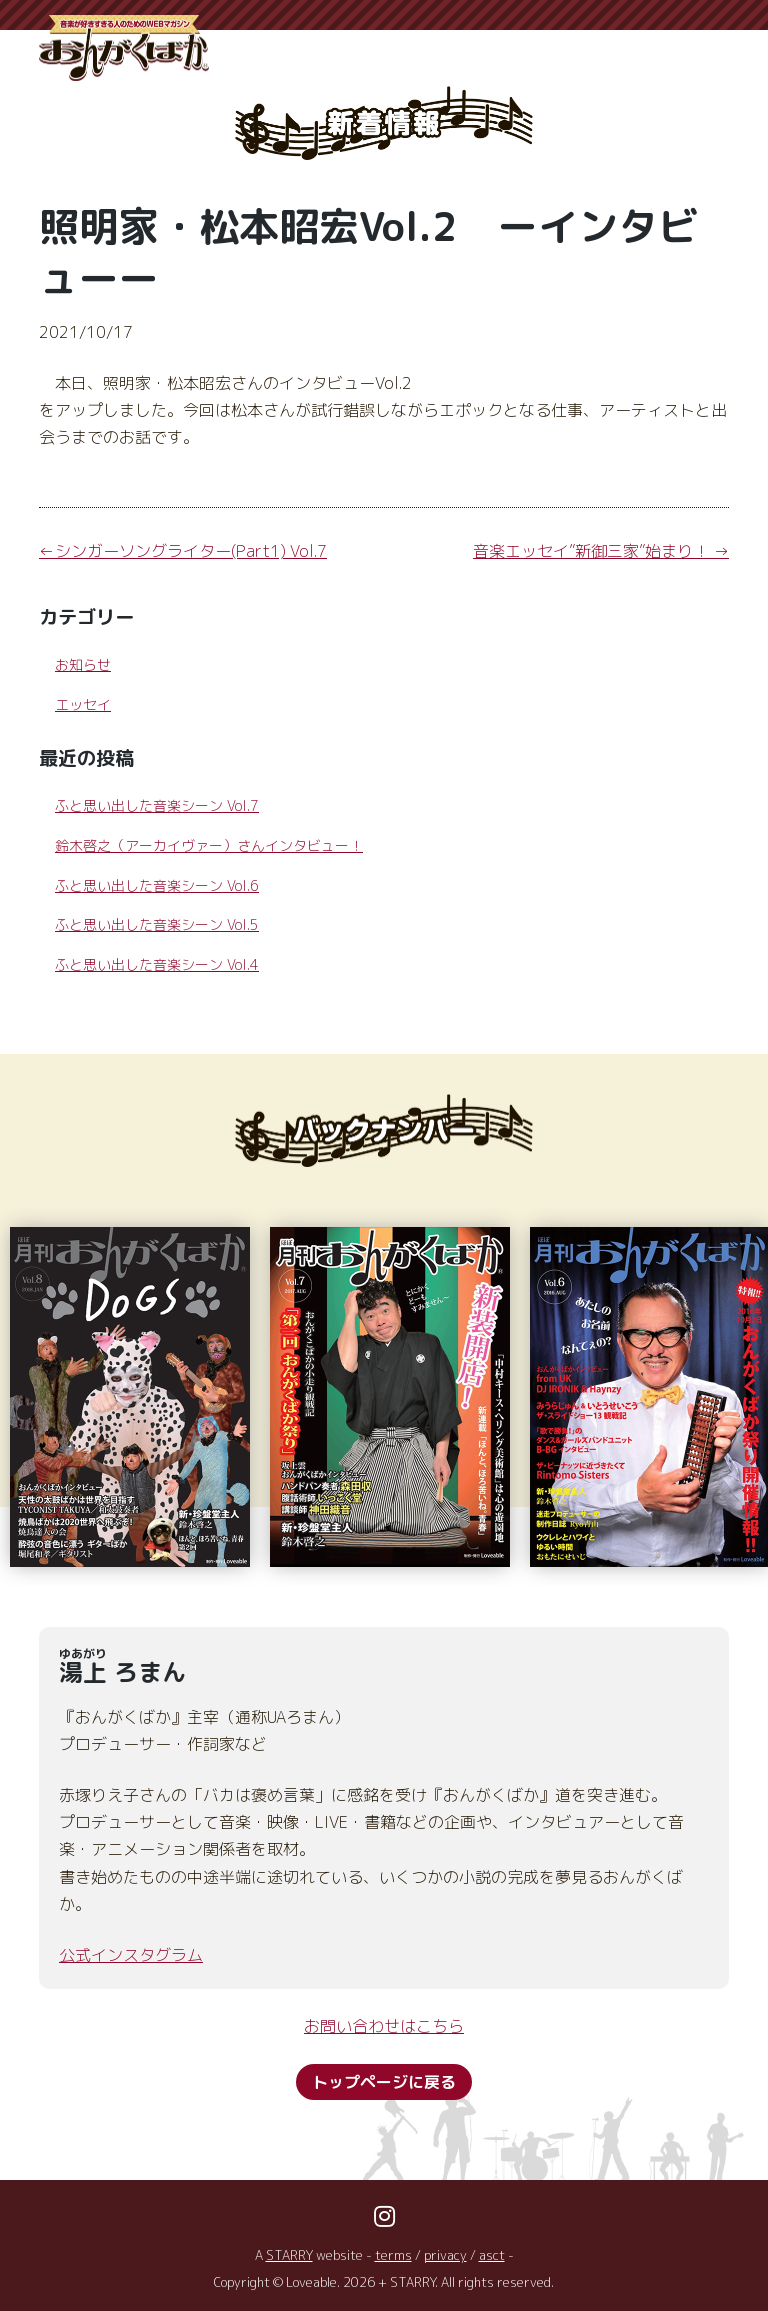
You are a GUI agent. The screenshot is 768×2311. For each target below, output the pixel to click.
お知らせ (83, 664)
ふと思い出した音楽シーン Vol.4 (157, 964)
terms (393, 2255)
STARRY (289, 2255)
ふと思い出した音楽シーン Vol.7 (157, 805)
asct (492, 2255)
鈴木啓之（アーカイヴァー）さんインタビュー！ (209, 845)
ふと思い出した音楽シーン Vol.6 (157, 885)
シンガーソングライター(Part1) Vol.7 (191, 551)
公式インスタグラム (131, 1955)
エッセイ (83, 704)
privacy (445, 2255)
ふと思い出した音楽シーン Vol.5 (157, 924)
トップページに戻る (384, 2082)
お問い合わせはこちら (384, 2026)
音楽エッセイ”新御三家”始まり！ (591, 551)
